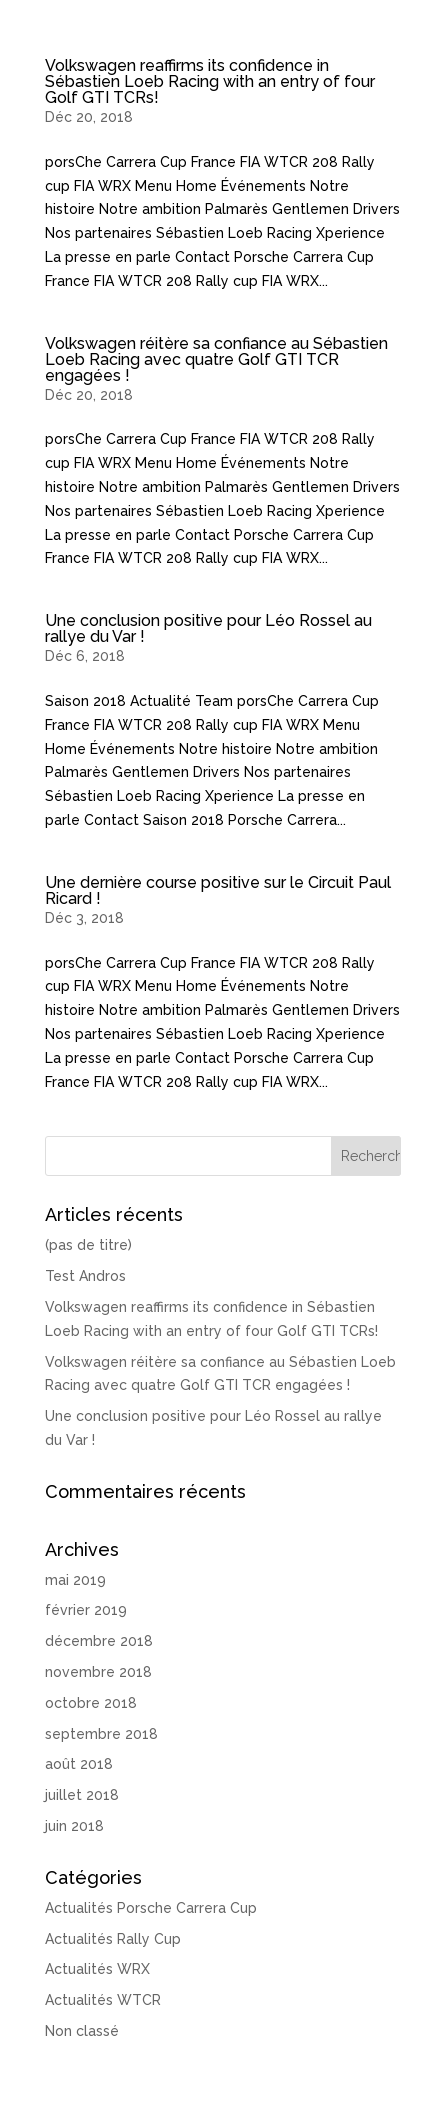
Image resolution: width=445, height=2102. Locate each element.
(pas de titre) (88, 1245)
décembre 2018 (99, 1641)
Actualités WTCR (103, 2000)
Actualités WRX (97, 1969)
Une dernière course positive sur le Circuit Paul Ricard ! (218, 890)
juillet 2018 (82, 1795)
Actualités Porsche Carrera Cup (151, 1908)
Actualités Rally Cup (113, 1939)
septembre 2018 (101, 1734)
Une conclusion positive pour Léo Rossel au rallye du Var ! (208, 628)
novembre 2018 (98, 1672)
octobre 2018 (91, 1703)
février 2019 (86, 1610)
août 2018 (79, 1764)
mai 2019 (75, 1580)
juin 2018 (74, 1826)
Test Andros (85, 1276)
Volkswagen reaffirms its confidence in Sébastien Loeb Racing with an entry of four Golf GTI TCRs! (210, 81)
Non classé (82, 2031)
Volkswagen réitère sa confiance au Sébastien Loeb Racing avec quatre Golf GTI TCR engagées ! (216, 359)
